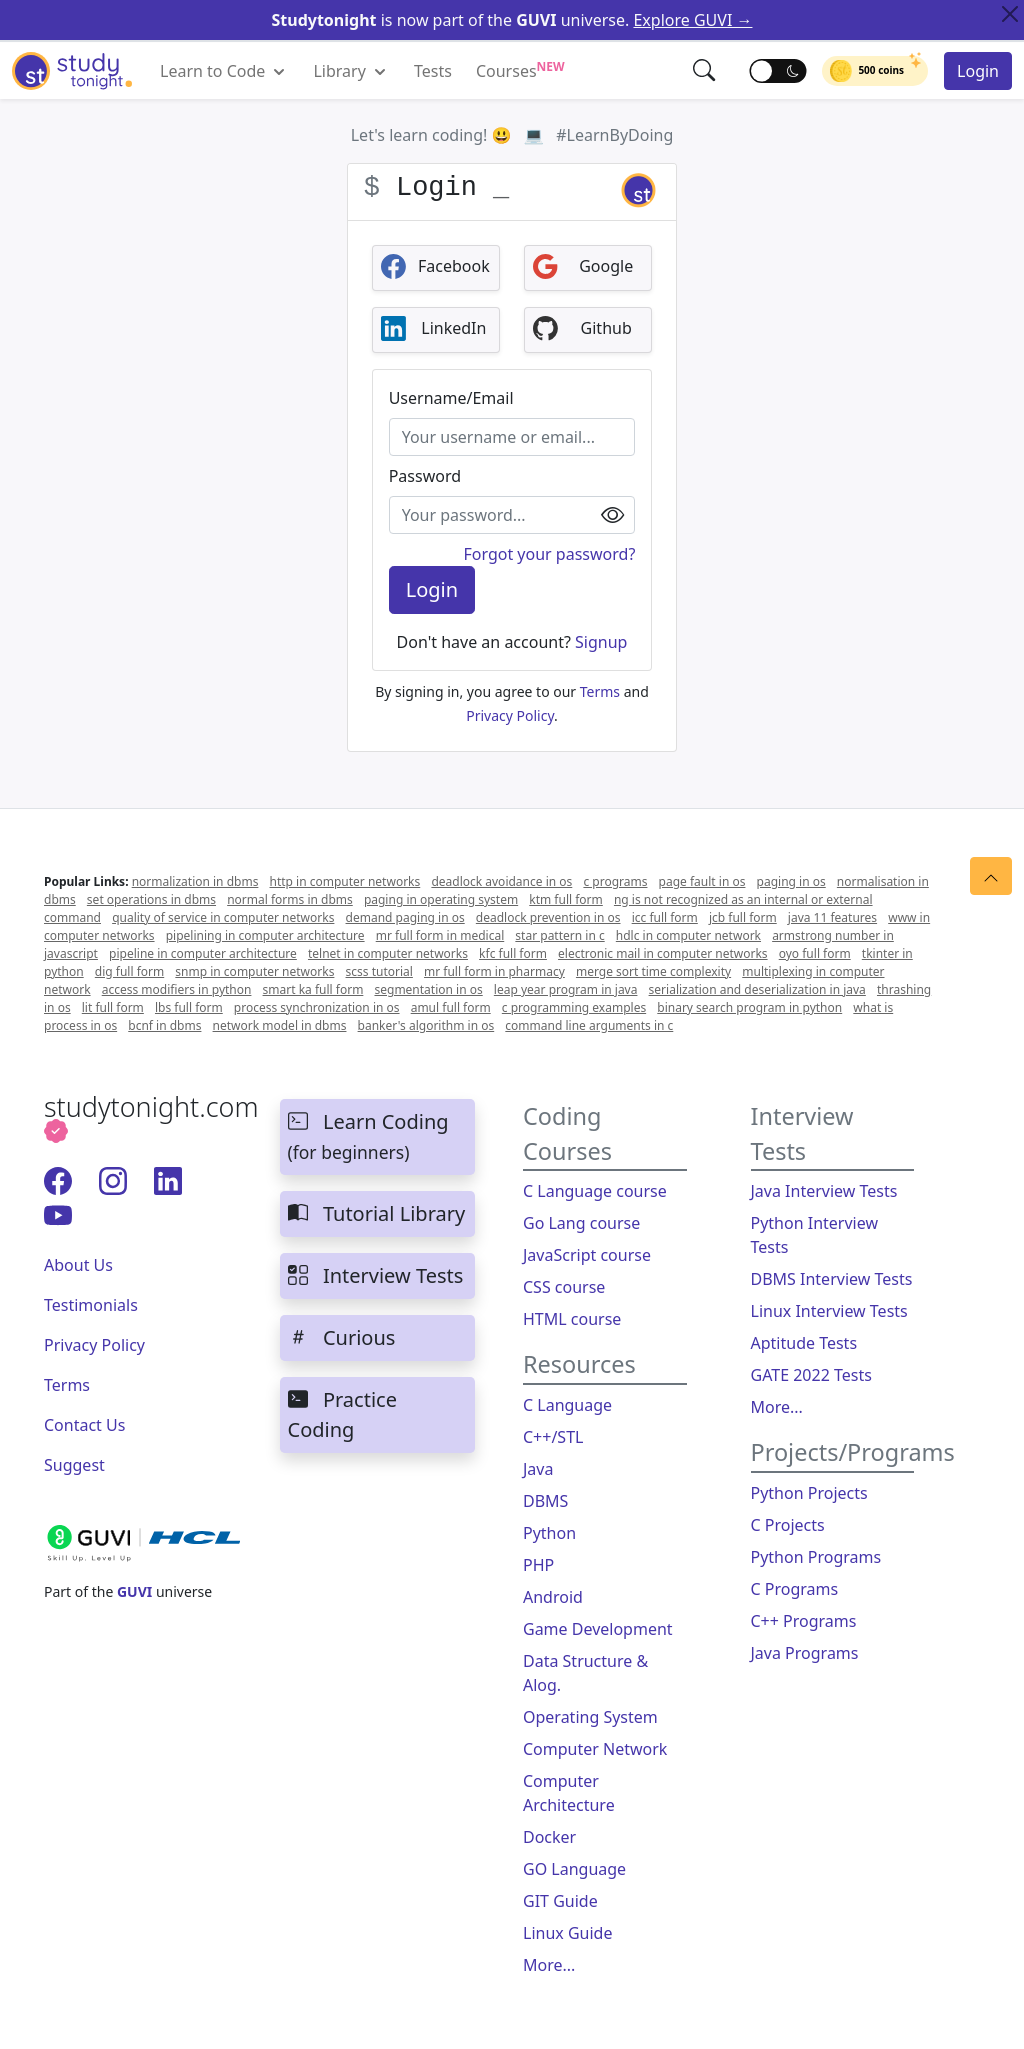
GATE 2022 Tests (811, 1375)
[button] (705, 70)
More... (549, 1965)
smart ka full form (313, 989)
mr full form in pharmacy (494, 971)
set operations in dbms (151, 899)
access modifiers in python (177, 989)
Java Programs (805, 1653)
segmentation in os (428, 989)
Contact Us (84, 1425)
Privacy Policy (510, 715)
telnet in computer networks (388, 953)
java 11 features (832, 917)
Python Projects (809, 1493)
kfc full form (513, 953)
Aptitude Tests (804, 1343)
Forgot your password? (549, 554)
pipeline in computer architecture (203, 953)
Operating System (590, 1717)
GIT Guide (560, 1901)
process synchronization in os (317, 1007)
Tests (433, 71)
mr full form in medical (440, 935)
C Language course (595, 1191)
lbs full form (189, 1007)
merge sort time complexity (653, 971)
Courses (520, 70)
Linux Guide (567, 1933)
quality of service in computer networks (223, 917)
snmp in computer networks (254, 971)
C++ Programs (804, 1621)
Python (549, 1533)
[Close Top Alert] (1010, 14)
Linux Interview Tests (829, 1311)
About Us (78, 1265)
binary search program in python (749, 1007)
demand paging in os (405, 917)
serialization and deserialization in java (757, 989)
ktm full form (566, 899)
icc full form (665, 917)
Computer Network (595, 1749)
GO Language (574, 1869)
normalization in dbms (195, 881)
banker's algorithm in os (426, 1025)
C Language (567, 1405)
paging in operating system (441, 899)
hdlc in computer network (688, 935)
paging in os (791, 881)
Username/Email (451, 398)
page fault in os (702, 881)
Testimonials (91, 1305)
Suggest (74, 1465)
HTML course (572, 1319)
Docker (549, 1837)
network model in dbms (280, 1025)
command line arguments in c (589, 1025)
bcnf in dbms (164, 1025)
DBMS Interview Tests (832, 1279)
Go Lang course (581, 1223)
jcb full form (743, 917)
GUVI (134, 1591)
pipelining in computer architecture (265, 935)
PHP (538, 1565)
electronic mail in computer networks (663, 953)
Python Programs (816, 1557)
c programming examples (574, 1007)
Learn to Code (224, 71)
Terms (600, 691)
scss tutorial (379, 971)
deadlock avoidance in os (501, 881)
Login (978, 71)
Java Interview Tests (824, 1191)
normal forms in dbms (290, 899)
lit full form (113, 1007)
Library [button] (351, 71)
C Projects (788, 1525)
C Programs (795, 1589)
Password (425, 476)
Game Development (598, 1629)
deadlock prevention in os (548, 917)
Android (553, 1597)
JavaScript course (587, 1255)
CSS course (564, 1287)
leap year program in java (566, 989)
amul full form (451, 1007)
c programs (615, 881)
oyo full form (815, 953)
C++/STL (553, 1437)
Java (538, 1469)
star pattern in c (559, 935)
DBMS (545, 1501)
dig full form (129, 971)
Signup (599, 642)
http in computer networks (345, 881)
